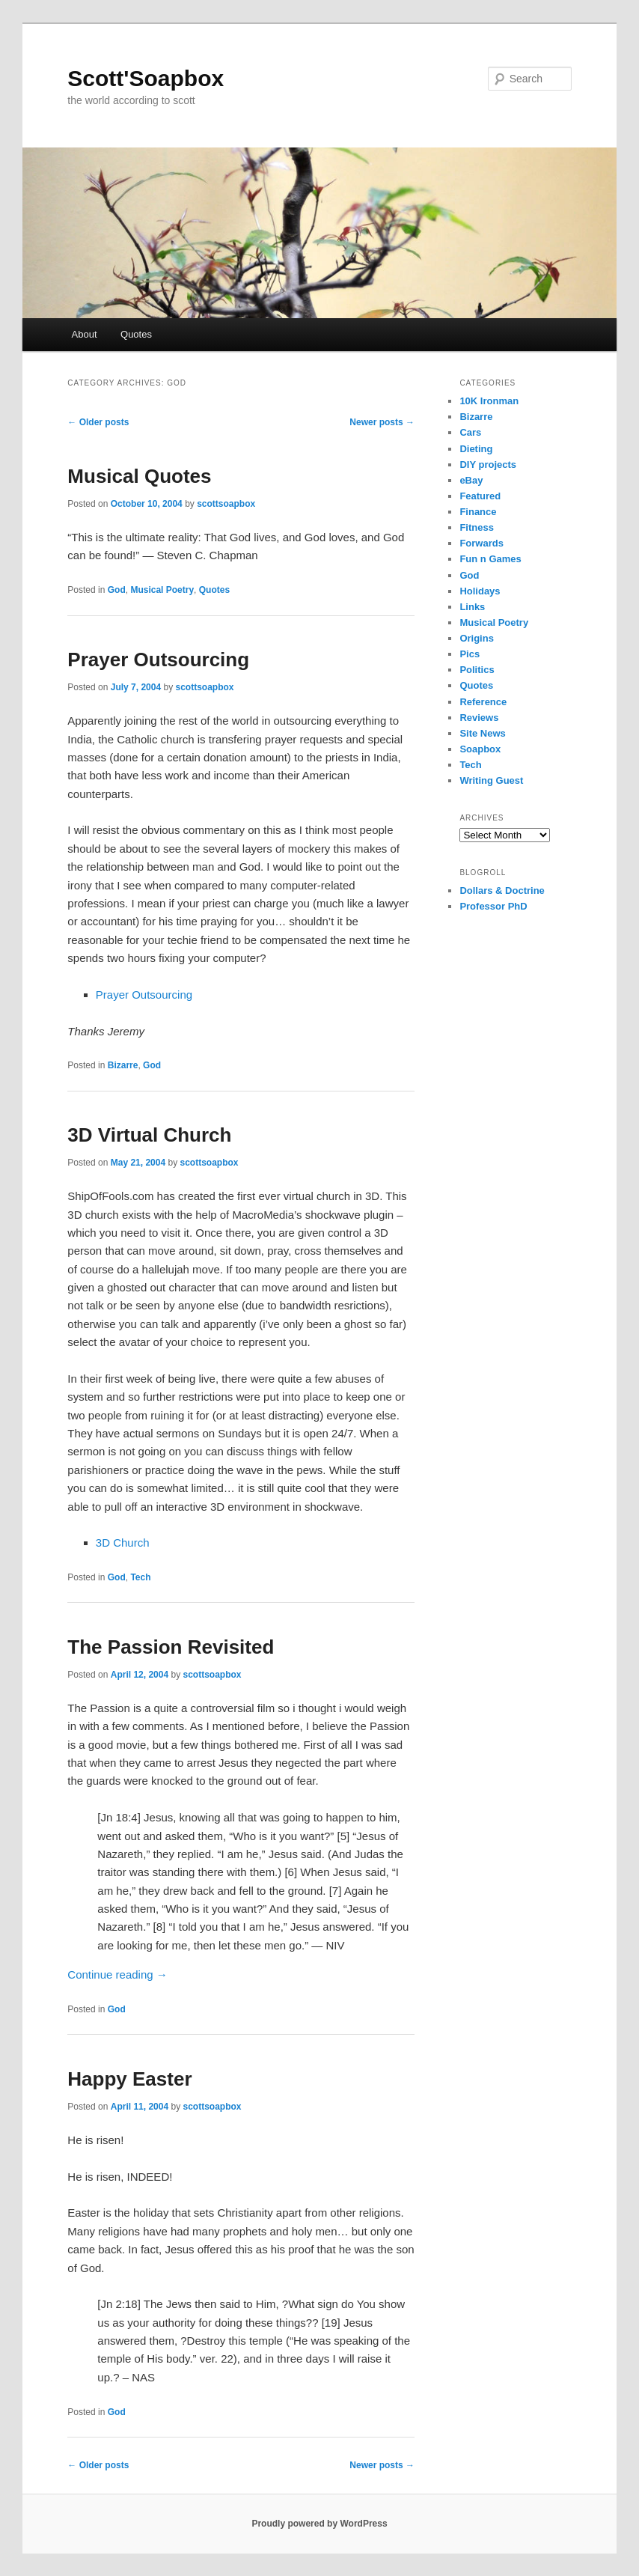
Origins (476, 638)
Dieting (475, 448)
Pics (469, 654)
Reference (483, 701)
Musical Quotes (139, 476)
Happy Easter (129, 2079)
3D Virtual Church (149, 1135)
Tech (140, 1577)
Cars (470, 432)
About (84, 334)
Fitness (476, 527)
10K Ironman (489, 401)
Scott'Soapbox (145, 78)
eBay (471, 480)
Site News (482, 733)
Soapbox (480, 749)
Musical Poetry (162, 590)
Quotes (136, 334)
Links (472, 606)
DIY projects (487, 464)
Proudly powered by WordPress (319, 2523)
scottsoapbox (226, 504)
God (117, 590)
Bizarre (123, 1065)
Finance (477, 511)
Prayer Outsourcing (158, 659)
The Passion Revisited (170, 1647)
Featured (480, 496)
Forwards (481, 543)
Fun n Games (490, 558)
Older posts (98, 422)
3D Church (123, 1542)
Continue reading (117, 1974)
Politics (476, 669)
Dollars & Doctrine (501, 890)
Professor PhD (493, 906)
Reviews (478, 717)
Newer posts (382, 422)
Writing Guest (491, 780)
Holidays (479, 591)
